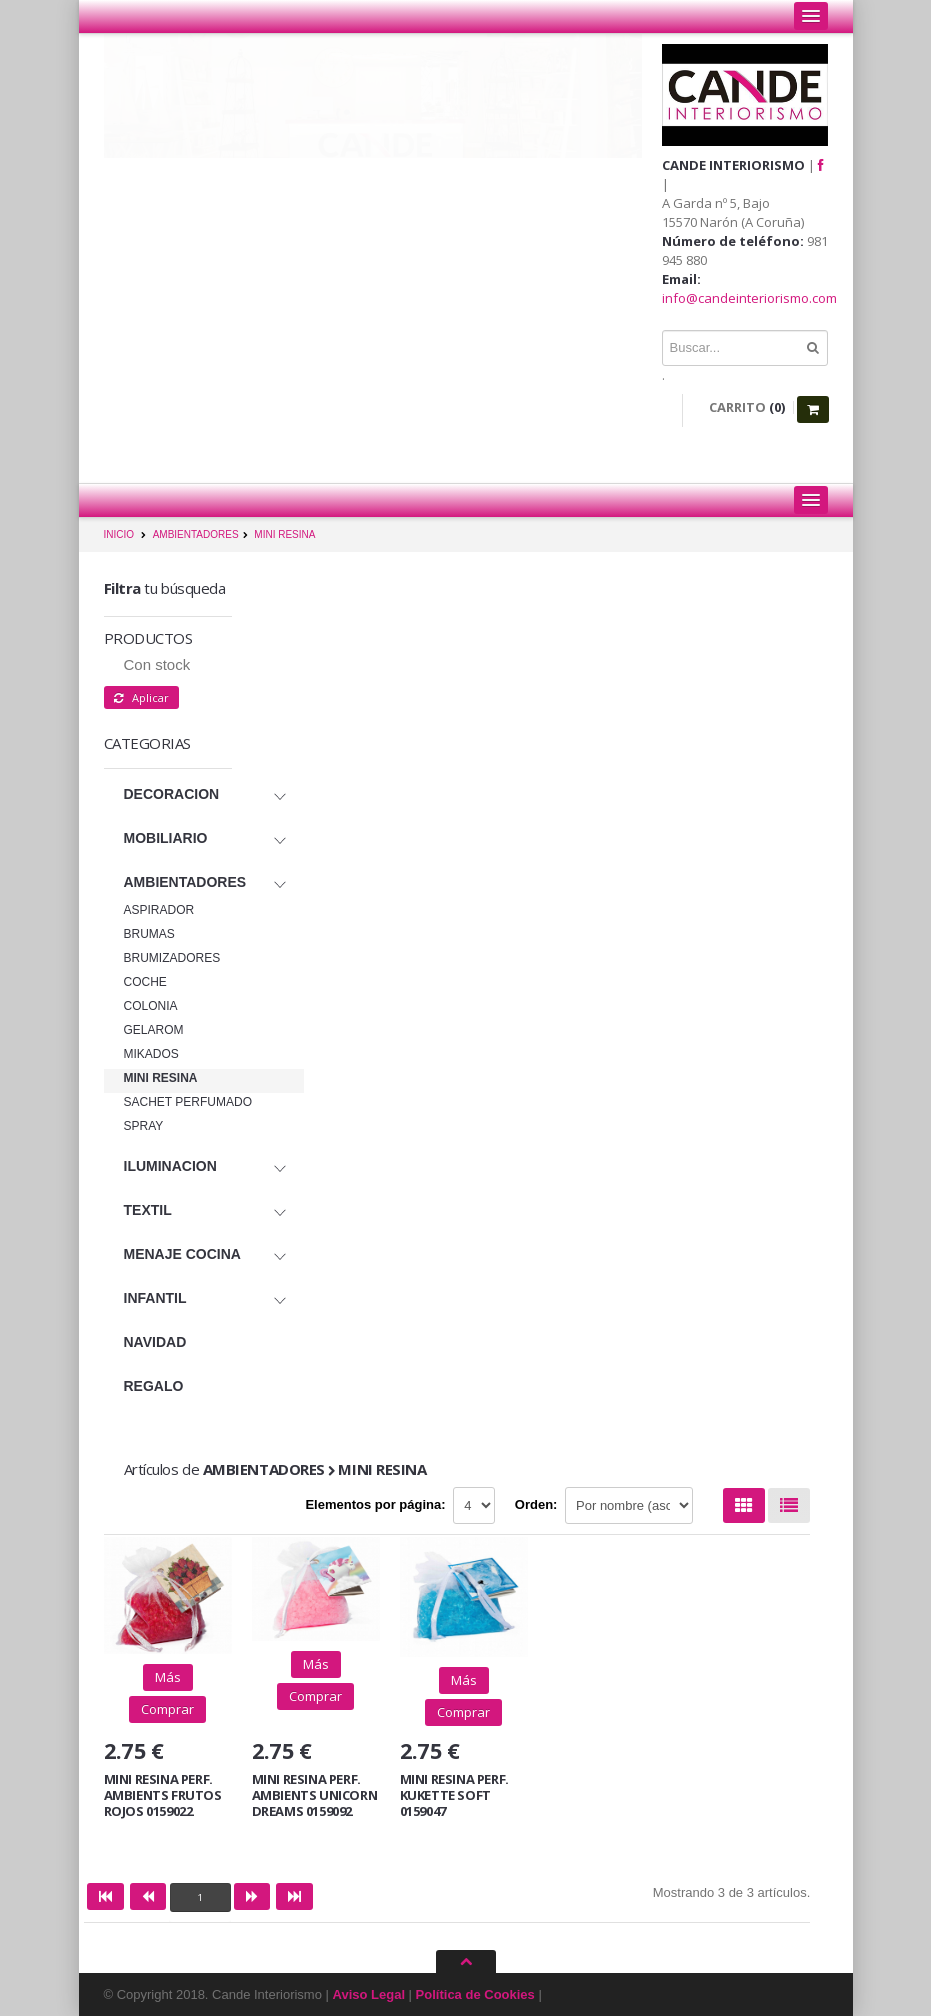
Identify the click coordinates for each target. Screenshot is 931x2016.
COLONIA (151, 1006)
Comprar (167, 1709)
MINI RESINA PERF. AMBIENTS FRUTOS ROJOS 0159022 (163, 1794)
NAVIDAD (155, 1342)
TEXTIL (148, 1210)
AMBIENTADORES (196, 534)
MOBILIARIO (166, 838)
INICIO (119, 534)
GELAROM (154, 1030)
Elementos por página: (375, 1504)
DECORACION (172, 794)
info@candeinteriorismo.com (749, 298)
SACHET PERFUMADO (188, 1102)
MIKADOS (151, 1054)
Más (168, 1677)
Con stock (157, 664)
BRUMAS (149, 934)
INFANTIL (155, 1298)
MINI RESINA (284, 534)
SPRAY (144, 1126)
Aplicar (141, 697)
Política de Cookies (475, 1994)
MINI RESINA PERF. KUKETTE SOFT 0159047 (454, 1794)
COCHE (145, 982)
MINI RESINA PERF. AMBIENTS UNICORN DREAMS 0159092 (315, 1794)
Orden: (536, 1504)
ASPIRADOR (159, 910)
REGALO (154, 1386)
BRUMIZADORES (172, 958)
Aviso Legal (369, 1994)
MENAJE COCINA (182, 1254)
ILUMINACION (170, 1166)
